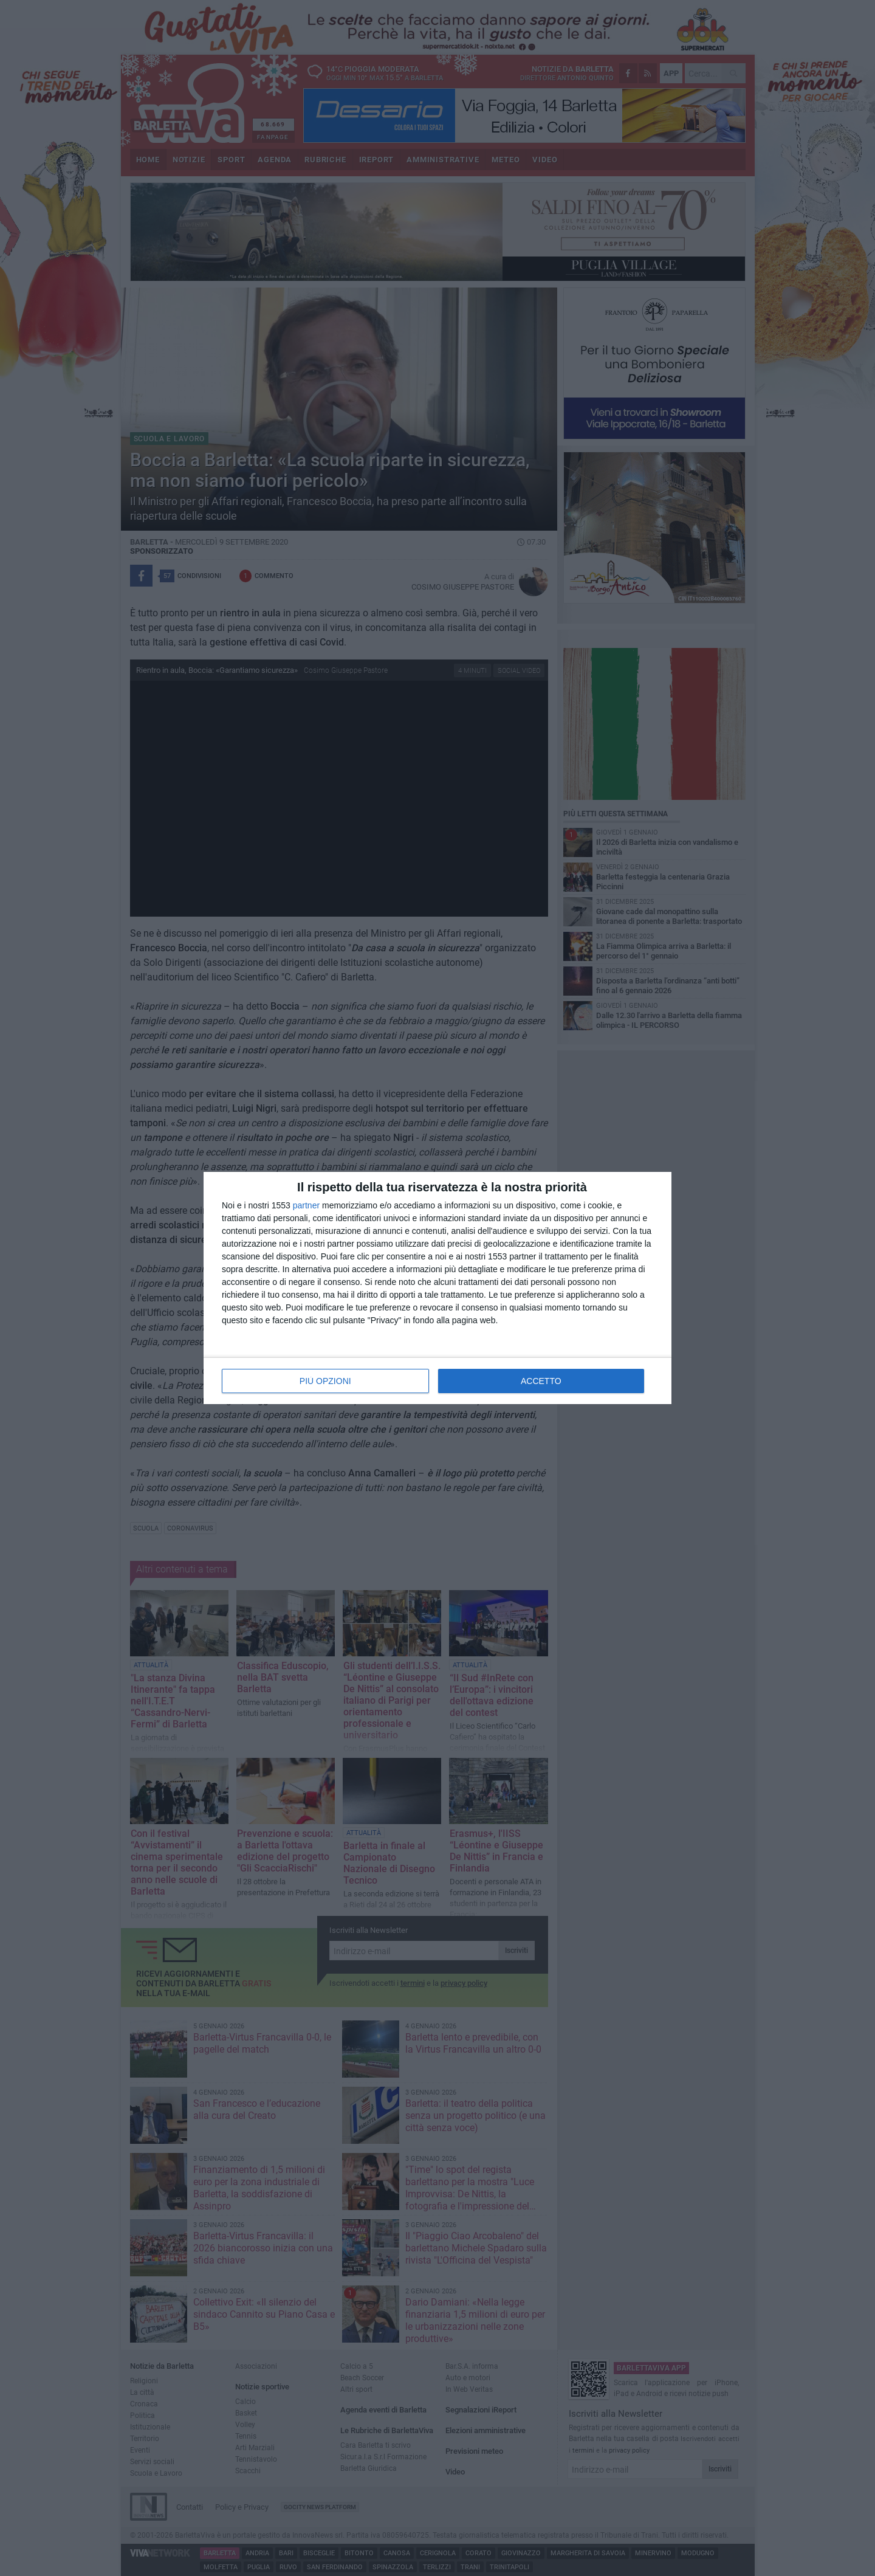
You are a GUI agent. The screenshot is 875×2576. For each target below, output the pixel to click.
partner (306, 1205)
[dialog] (437, 1288)
